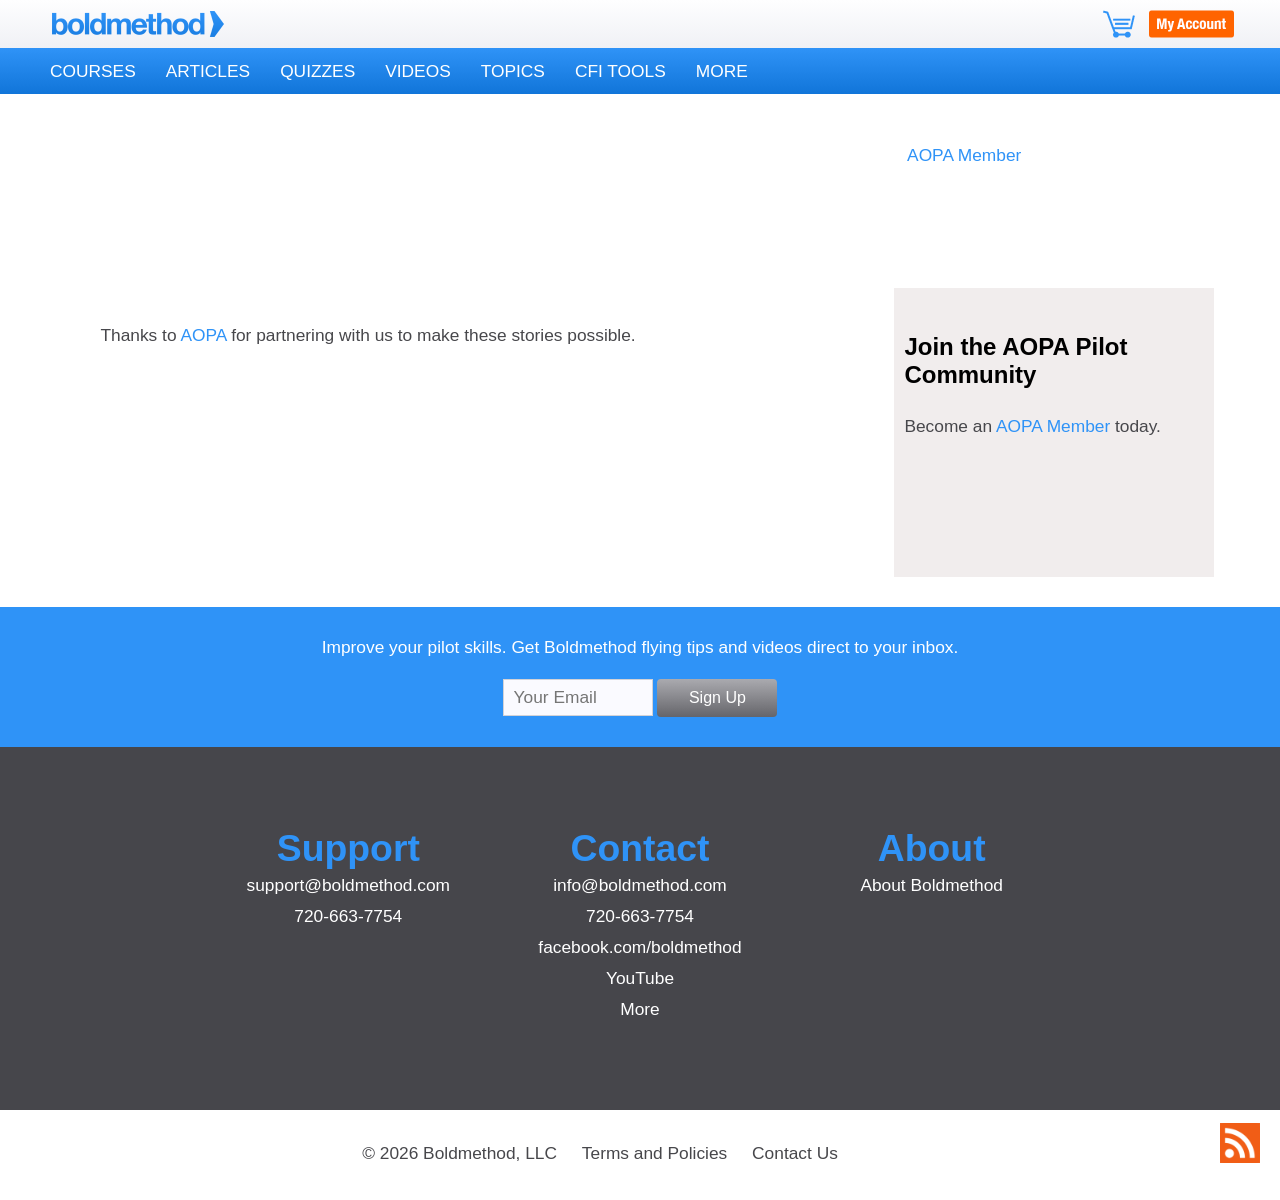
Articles (208, 71)
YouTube (640, 978)
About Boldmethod (931, 885)
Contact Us (795, 1153)
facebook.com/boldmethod (639, 947)
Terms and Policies (654, 1153)
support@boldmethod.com (349, 885)
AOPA (203, 335)
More (722, 71)
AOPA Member (964, 155)
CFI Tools (620, 71)
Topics (513, 71)
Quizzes (317, 71)
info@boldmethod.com (640, 885)
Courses (93, 71)
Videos (417, 71)
